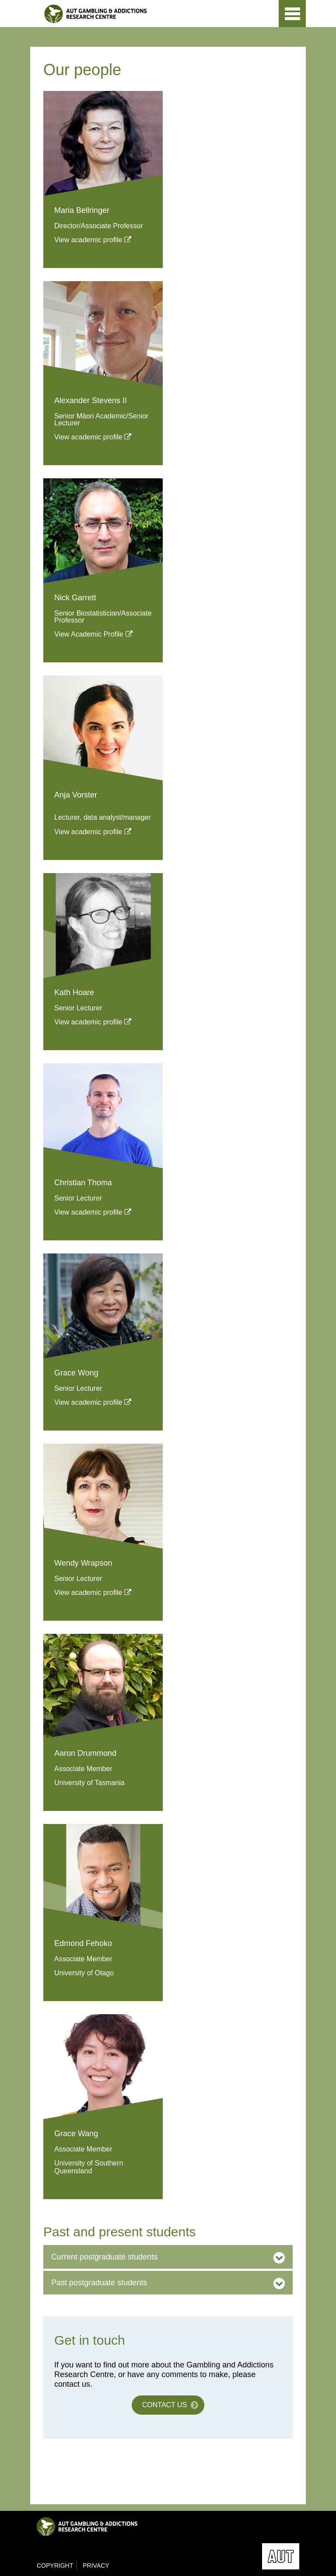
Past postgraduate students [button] (99, 2282)
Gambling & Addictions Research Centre (123, 13)
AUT (260, 18)
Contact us (164, 2405)
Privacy (96, 2565)
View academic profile (88, 240)
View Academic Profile (88, 634)
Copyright (55, 2565)
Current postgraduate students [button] (104, 2256)
